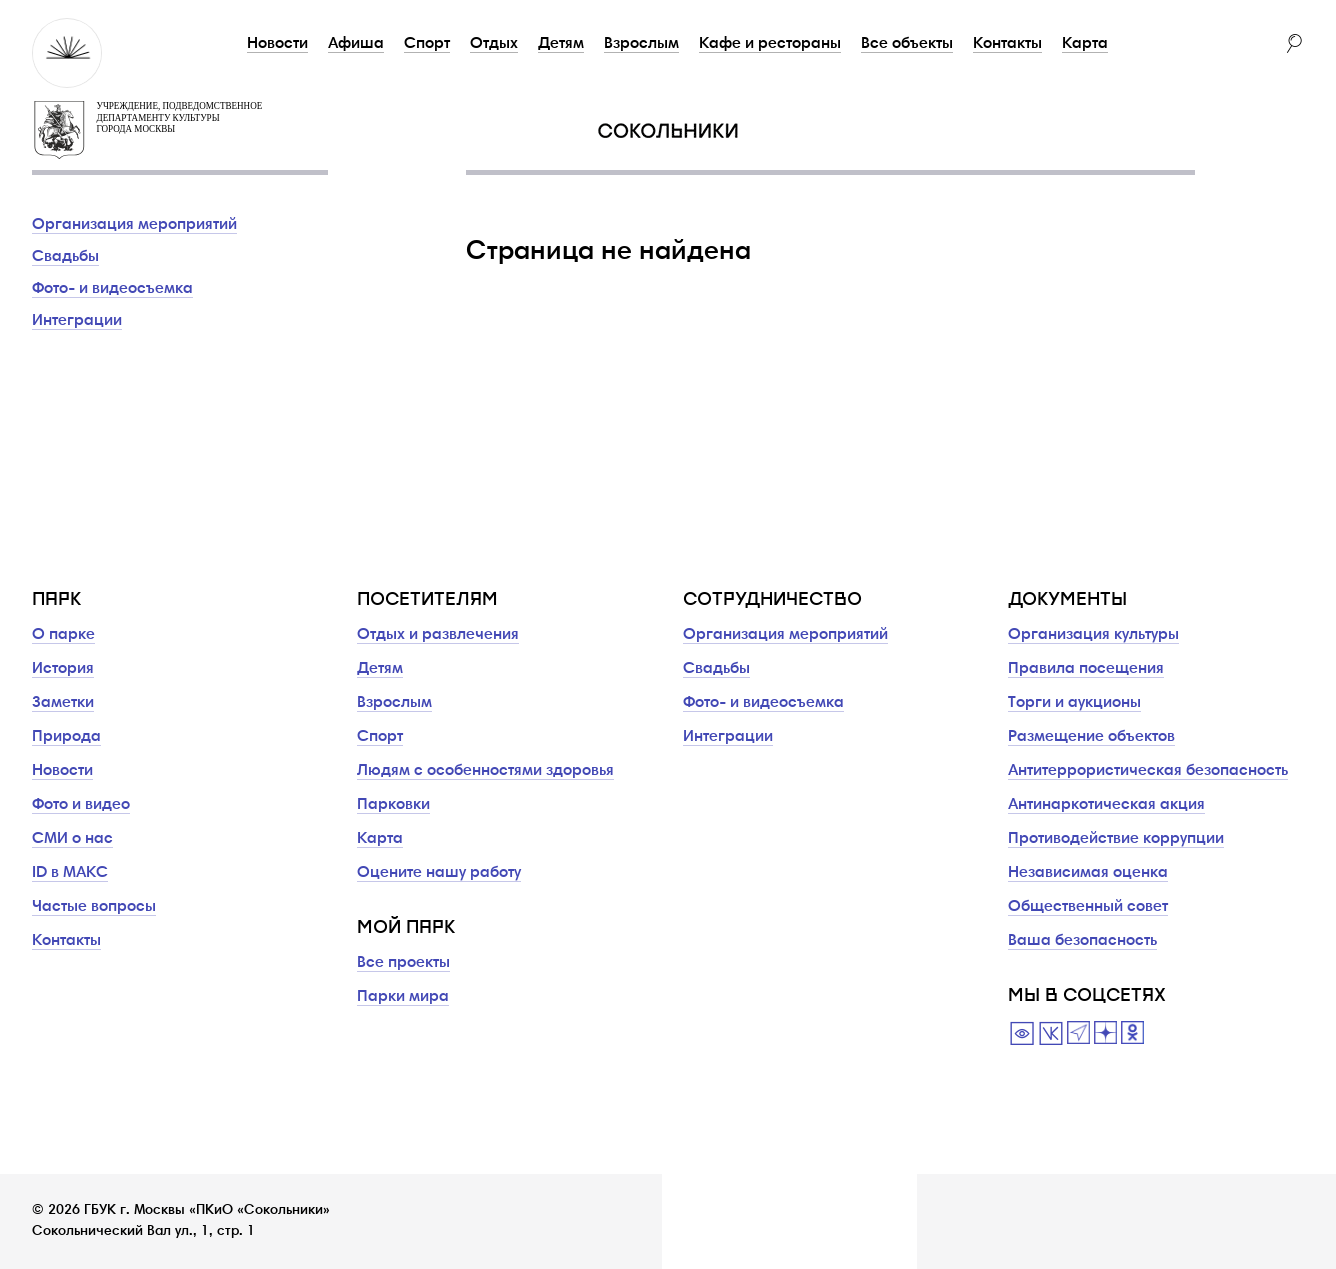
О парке (63, 635)
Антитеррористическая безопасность (1148, 771)
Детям (561, 44)
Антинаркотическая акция (1106, 805)
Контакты (1007, 44)
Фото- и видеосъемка (112, 289)
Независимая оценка (1088, 873)
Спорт (427, 44)
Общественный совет (1088, 907)
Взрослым (641, 44)
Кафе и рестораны (770, 44)
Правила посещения (1086, 669)
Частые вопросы (94, 907)
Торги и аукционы (1074, 703)
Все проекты (403, 963)
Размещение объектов (1091, 737)
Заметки (63, 703)
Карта (1085, 44)
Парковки (393, 805)
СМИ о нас (72, 839)
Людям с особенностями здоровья (485, 771)
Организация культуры (1093, 635)
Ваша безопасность (1082, 941)
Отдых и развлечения (438, 635)
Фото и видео (81, 805)
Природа (66, 737)
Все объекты (907, 44)
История (63, 669)
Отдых (494, 44)
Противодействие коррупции (1116, 839)
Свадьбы (65, 257)
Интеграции (77, 321)
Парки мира (403, 997)
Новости (277, 44)
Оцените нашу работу (439, 873)
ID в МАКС (70, 873)
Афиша (356, 44)
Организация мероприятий (134, 225)
